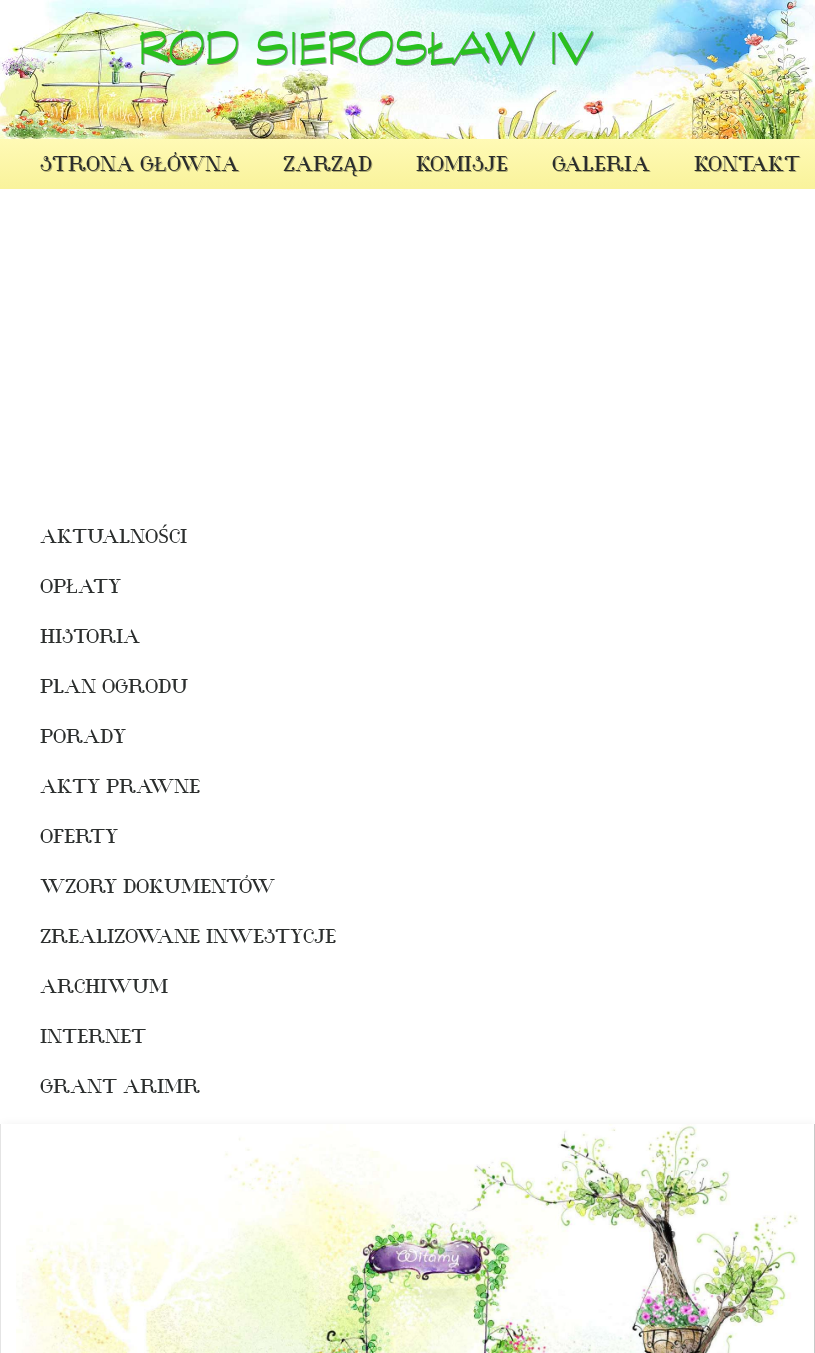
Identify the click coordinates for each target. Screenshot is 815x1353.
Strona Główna (139, 166)
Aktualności (102, 539)
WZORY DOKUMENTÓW (102, 889)
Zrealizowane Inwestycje (102, 939)
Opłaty (80, 589)
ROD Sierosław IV (365, 58)
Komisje (462, 166)
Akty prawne (102, 789)
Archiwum (102, 989)
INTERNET (93, 1039)
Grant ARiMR (102, 1089)
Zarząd (327, 166)
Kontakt (747, 166)
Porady (83, 739)
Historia (90, 639)
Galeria (601, 166)
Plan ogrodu (102, 689)
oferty (79, 839)
